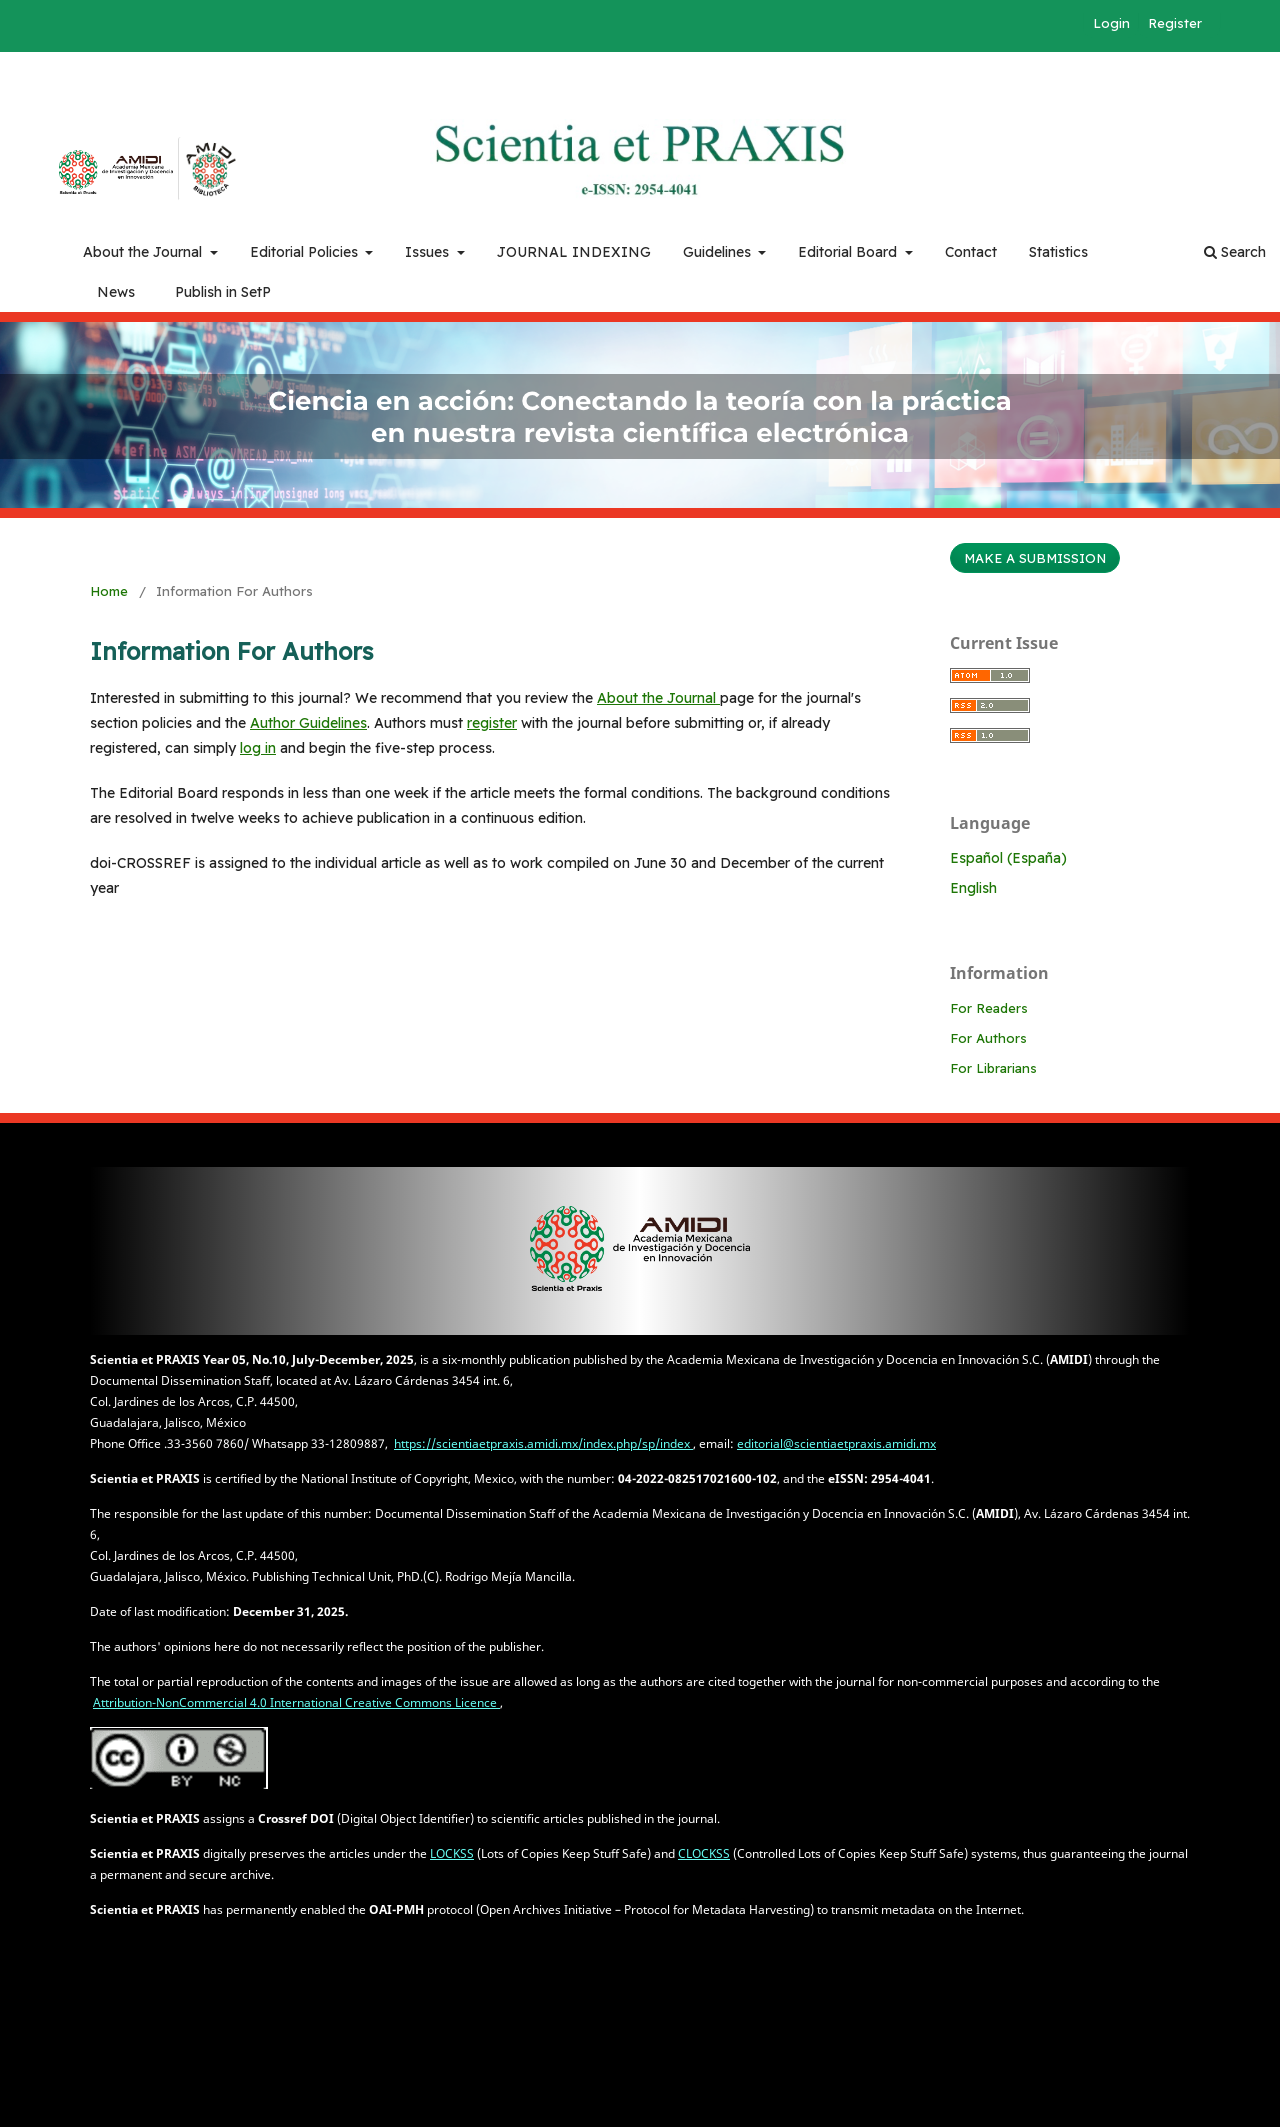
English (973, 888)
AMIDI (103, 173)
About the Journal (144, 252)
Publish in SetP (223, 292)
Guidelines (719, 252)
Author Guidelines (308, 723)
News (116, 292)
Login (1111, 23)
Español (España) (1008, 858)
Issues (429, 252)
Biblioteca (210, 169)
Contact (971, 252)
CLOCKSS (704, 1853)
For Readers (989, 1008)
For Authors (988, 1038)
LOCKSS (452, 1853)
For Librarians (993, 1068)
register (492, 723)
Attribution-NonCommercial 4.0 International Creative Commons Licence (296, 1702)
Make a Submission (1035, 558)
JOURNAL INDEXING (574, 252)
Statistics (1058, 252)
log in (258, 748)
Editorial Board (849, 252)
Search (1235, 252)
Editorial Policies (306, 252)
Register (1175, 23)
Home (109, 591)
